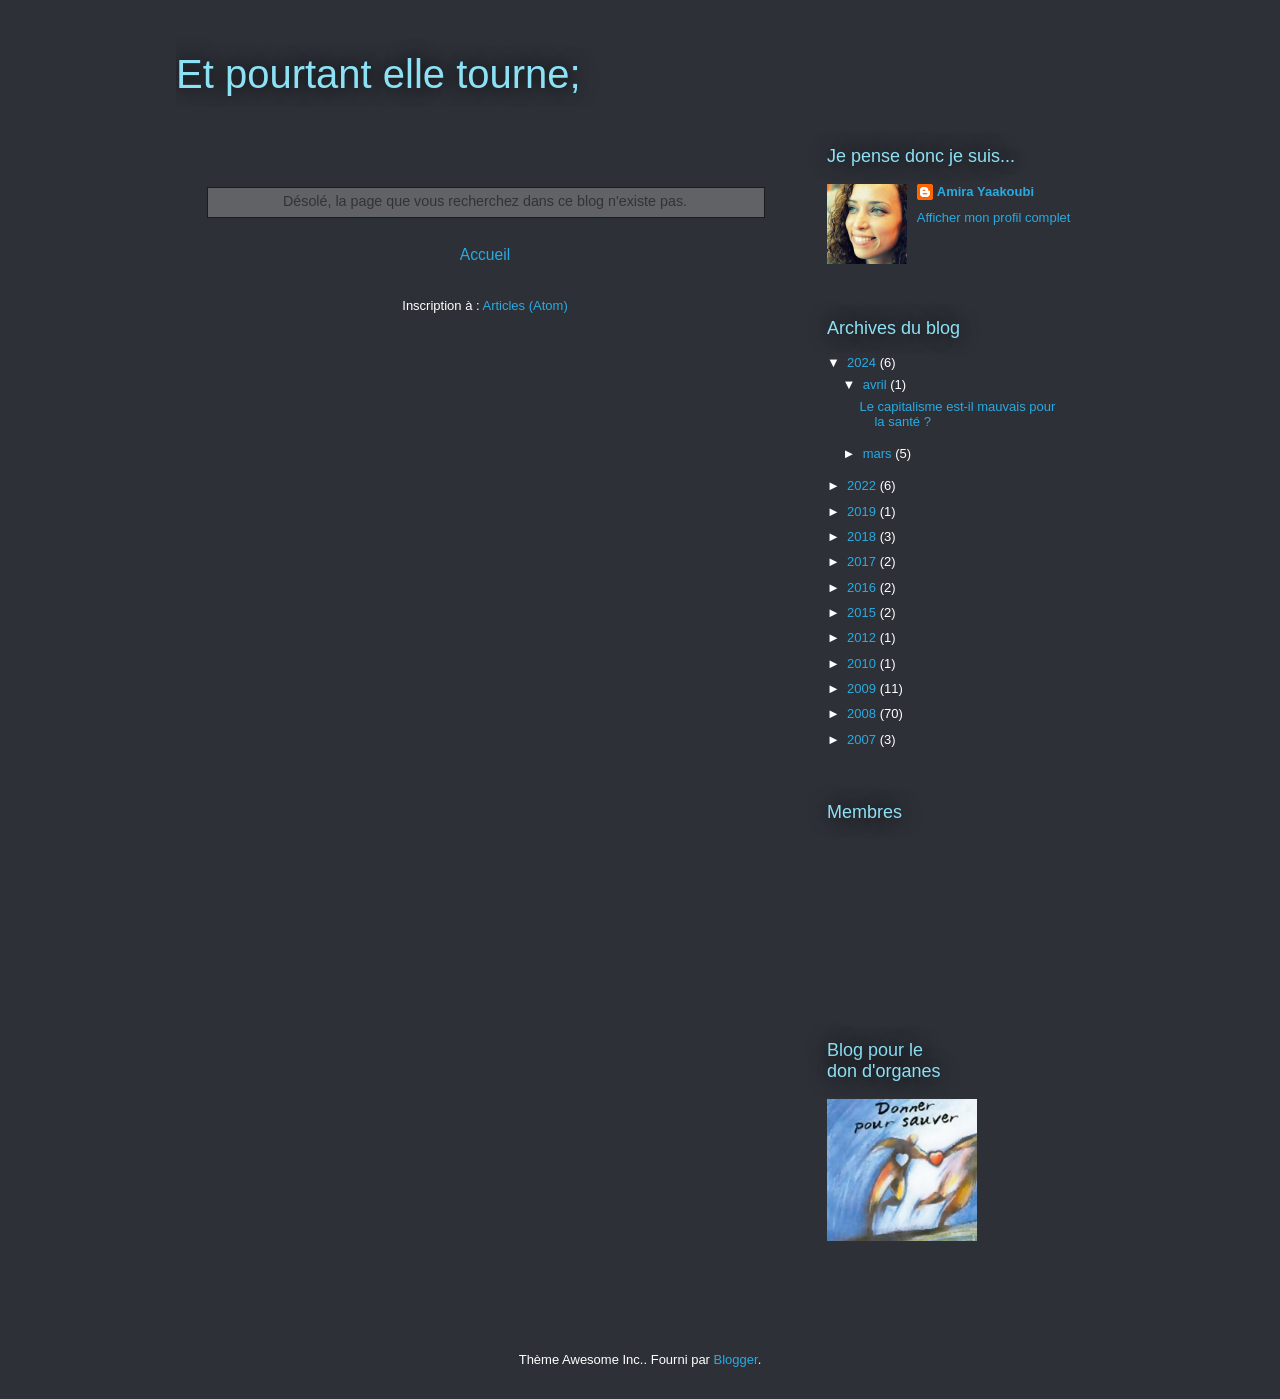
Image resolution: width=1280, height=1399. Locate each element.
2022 (863, 485)
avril (876, 384)
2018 (863, 536)
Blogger (736, 1359)
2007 (863, 739)
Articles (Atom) (524, 305)
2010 (863, 663)
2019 (863, 511)
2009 (863, 688)
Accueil (485, 254)
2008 (863, 713)
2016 (863, 587)
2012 (863, 637)
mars (879, 453)
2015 (863, 612)
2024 (863, 362)
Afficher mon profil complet (994, 217)
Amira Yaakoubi (985, 191)
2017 (863, 561)
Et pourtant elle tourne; (378, 74)
